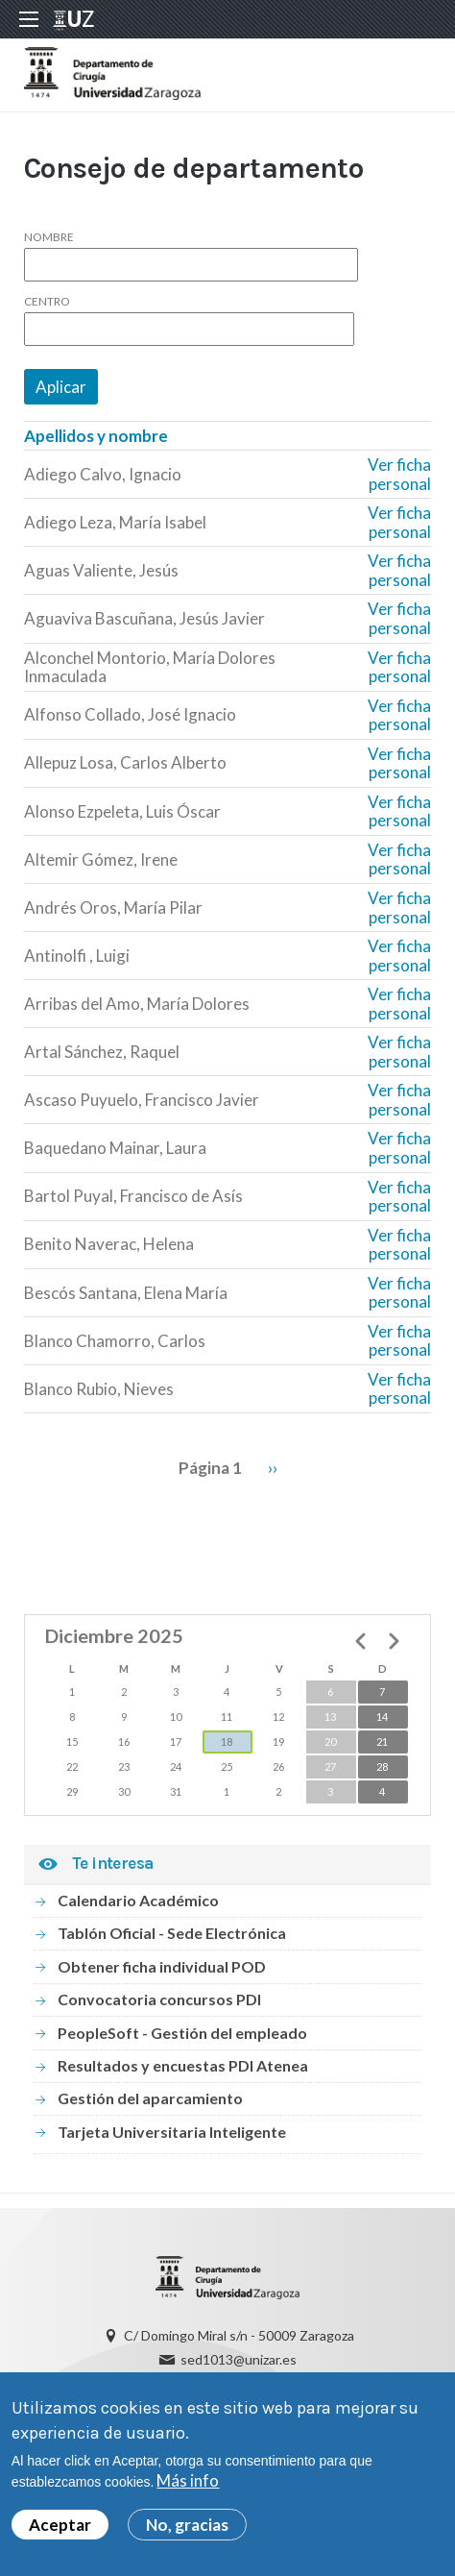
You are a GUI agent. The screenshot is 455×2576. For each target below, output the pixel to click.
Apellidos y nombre (96, 436)
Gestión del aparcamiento (150, 2098)
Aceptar (60, 2525)
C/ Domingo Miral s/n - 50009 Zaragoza (239, 2335)
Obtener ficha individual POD (162, 1966)
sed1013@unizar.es (238, 2359)
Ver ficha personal (399, 474)
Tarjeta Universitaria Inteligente (172, 2131)
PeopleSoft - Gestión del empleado (182, 2033)
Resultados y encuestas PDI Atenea (183, 2065)
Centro (47, 301)
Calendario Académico (138, 1900)
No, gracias (187, 2525)
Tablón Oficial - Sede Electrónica (172, 1933)
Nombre (49, 237)
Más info (187, 2480)
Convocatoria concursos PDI (159, 1999)
